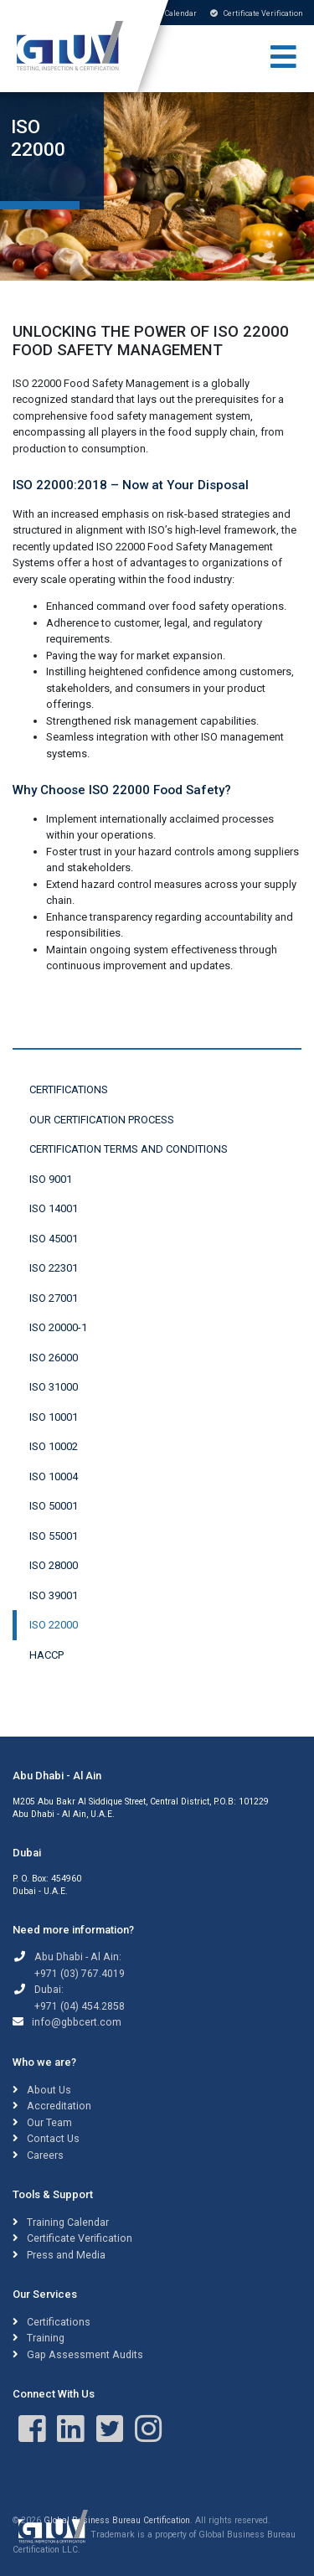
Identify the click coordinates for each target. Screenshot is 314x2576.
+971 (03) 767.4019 (79, 1974)
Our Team (49, 2123)
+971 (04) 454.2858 (79, 2006)
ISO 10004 (53, 1476)
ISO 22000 (53, 1624)
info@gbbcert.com (76, 2022)
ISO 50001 (53, 1506)
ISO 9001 (50, 1179)
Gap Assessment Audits (85, 2355)
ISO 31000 (53, 1387)
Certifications (68, 1089)
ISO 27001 (53, 1298)
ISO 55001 (53, 1536)
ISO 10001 (53, 1417)
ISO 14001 (53, 1208)
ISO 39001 (53, 1595)
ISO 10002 (53, 1446)
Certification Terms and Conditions (128, 1149)
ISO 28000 (53, 1565)
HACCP (46, 1655)
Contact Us (53, 2139)
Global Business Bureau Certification (117, 2520)
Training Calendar (68, 2222)
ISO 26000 (53, 1357)
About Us (49, 2090)
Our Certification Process (101, 1119)
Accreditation (59, 2106)
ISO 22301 (53, 1268)
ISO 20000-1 (58, 1327)
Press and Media (66, 2255)
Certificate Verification (256, 13)
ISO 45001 (53, 1238)
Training (45, 2338)
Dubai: (49, 1989)
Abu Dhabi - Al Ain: (77, 1957)
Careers (45, 2155)
